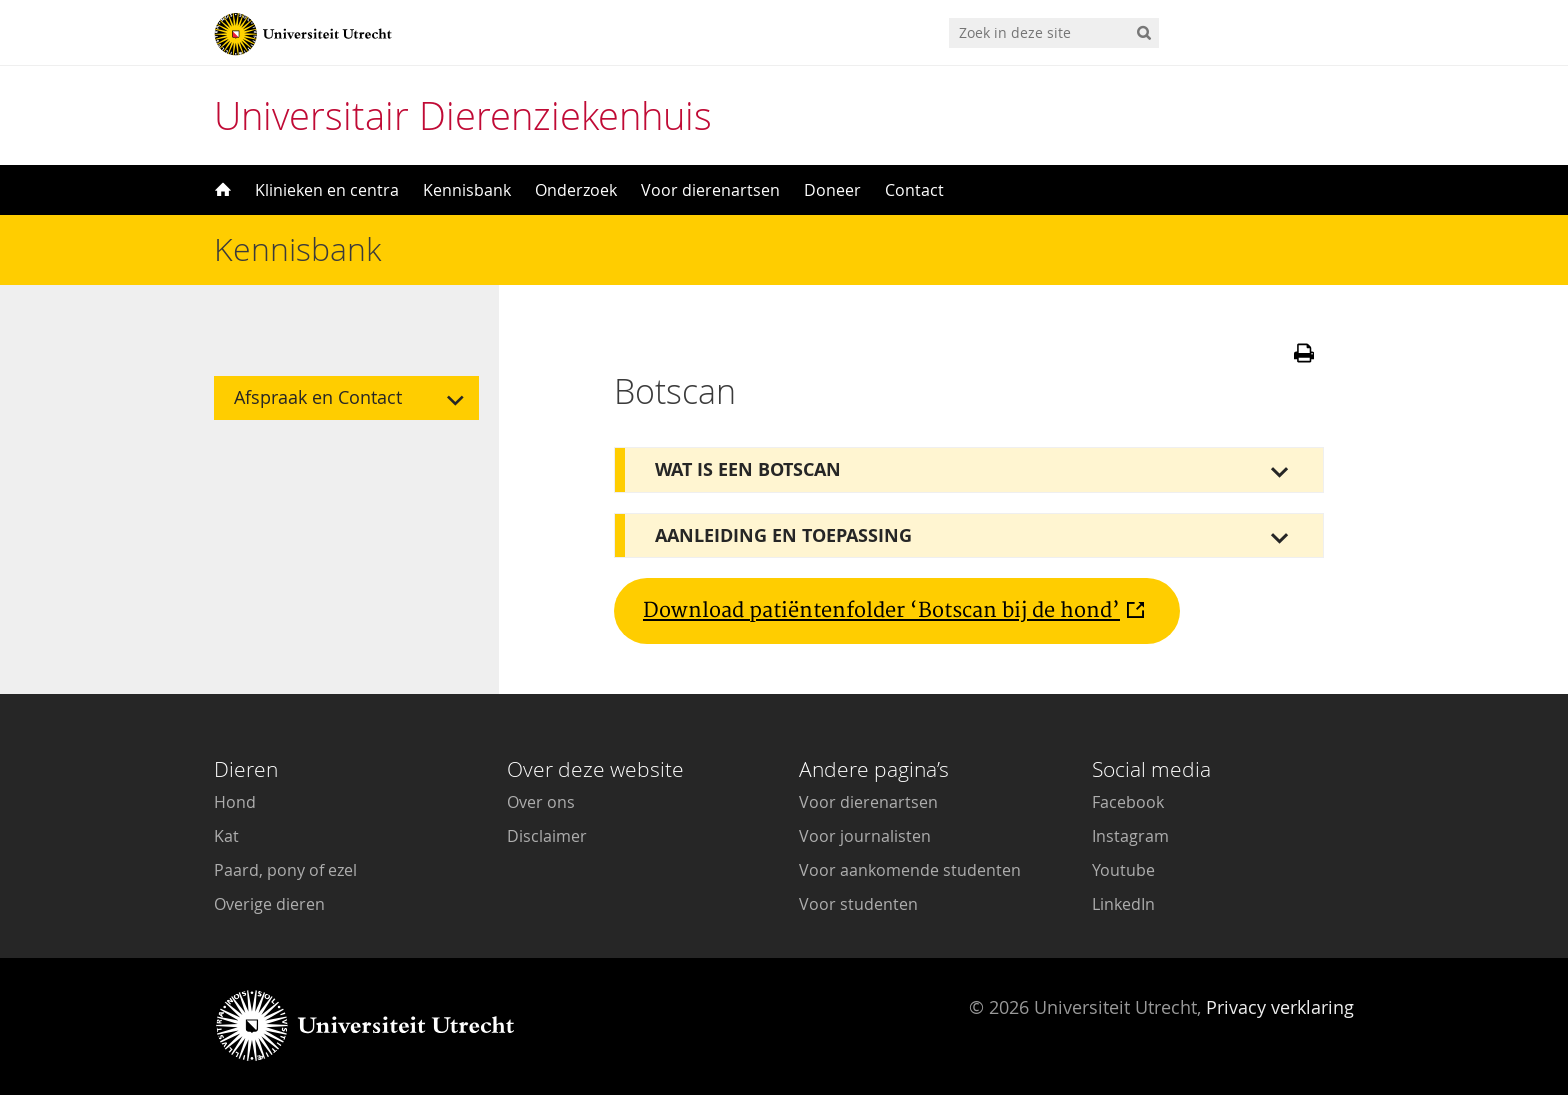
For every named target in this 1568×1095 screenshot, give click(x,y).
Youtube (1123, 870)
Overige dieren (269, 904)
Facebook (1128, 802)
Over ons (541, 802)
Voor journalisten (865, 836)
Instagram (1130, 836)
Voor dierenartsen (710, 190)
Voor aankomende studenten (910, 870)
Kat (226, 836)
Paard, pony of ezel (285, 870)
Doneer (832, 190)
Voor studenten (858, 904)
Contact (914, 190)
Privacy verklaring (1280, 1007)
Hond (235, 802)
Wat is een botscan (748, 469)
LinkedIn (1123, 904)
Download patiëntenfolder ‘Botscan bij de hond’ (881, 611)
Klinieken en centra (327, 190)
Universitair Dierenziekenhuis (463, 115)
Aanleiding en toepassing (783, 535)
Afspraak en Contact (318, 397)
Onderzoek (576, 190)
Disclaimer (547, 836)
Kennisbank (467, 190)
